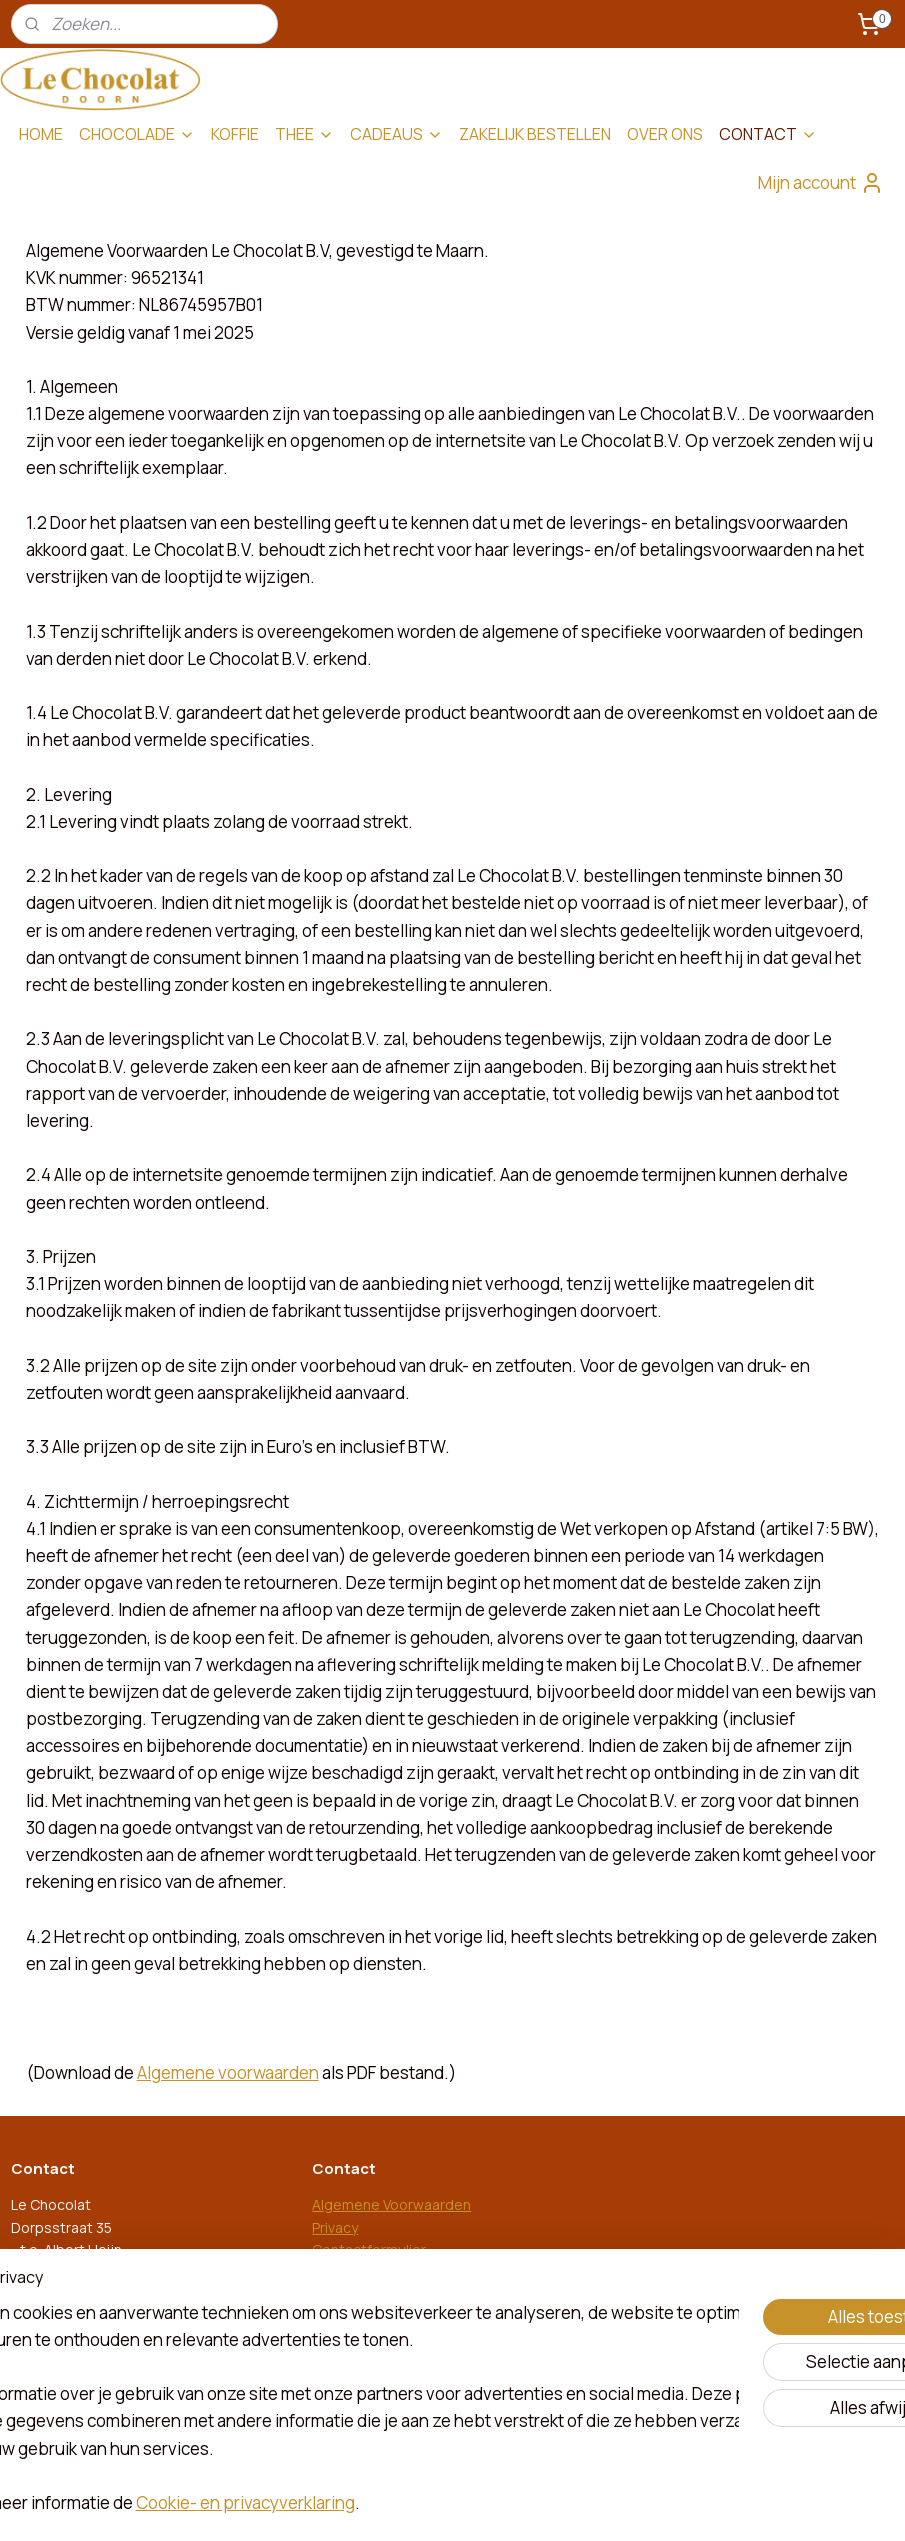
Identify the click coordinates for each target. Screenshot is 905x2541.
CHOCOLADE (137, 134)
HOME (41, 134)
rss (420, 2504)
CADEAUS (396, 134)
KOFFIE (235, 134)
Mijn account (821, 183)
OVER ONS (665, 134)
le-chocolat (360, 2384)
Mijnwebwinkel (643, 2504)
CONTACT (768, 134)
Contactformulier (369, 2249)
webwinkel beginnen (486, 2504)
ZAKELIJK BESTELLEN (535, 134)
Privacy (335, 2227)
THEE (304, 134)
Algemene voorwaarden (228, 2072)
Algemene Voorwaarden (391, 2204)
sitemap (384, 2504)
